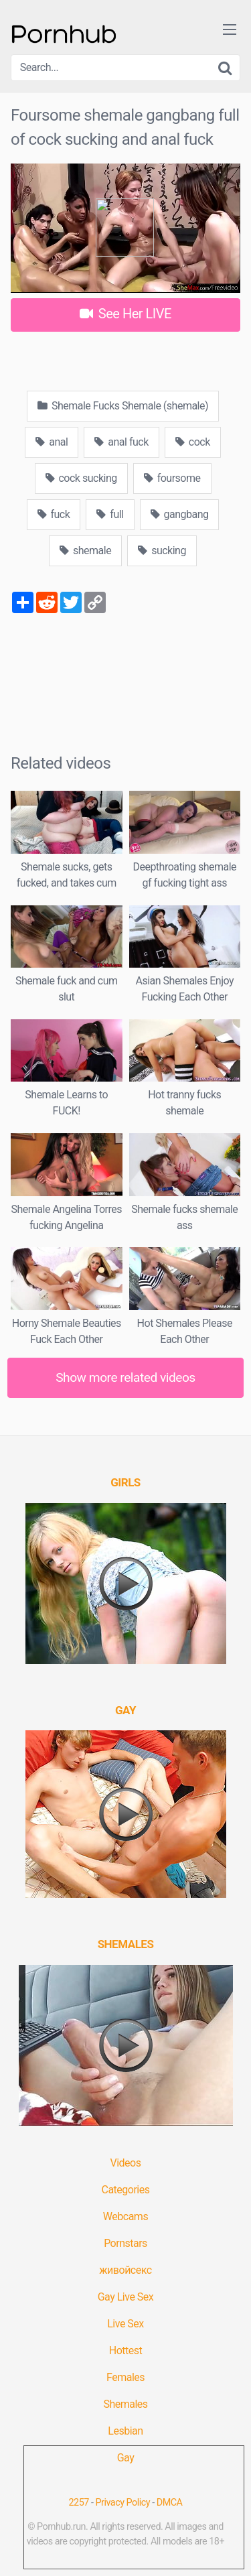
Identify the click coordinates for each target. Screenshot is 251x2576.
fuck (53, 514)
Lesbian (125, 2431)
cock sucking (81, 478)
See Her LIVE (125, 314)
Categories (126, 2189)
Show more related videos (125, 1377)
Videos (125, 2162)
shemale (85, 550)
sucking (162, 550)
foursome (172, 478)
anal (51, 442)
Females (125, 2377)
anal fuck (121, 442)
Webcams (125, 2216)
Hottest (125, 2350)
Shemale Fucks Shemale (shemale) (122, 405)
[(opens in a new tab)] (125, 1482)
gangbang (180, 514)
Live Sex (125, 2323)
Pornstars (125, 2243)
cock (192, 442)
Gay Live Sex (126, 2297)
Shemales (125, 2404)
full (109, 514)
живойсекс (125, 2270)
